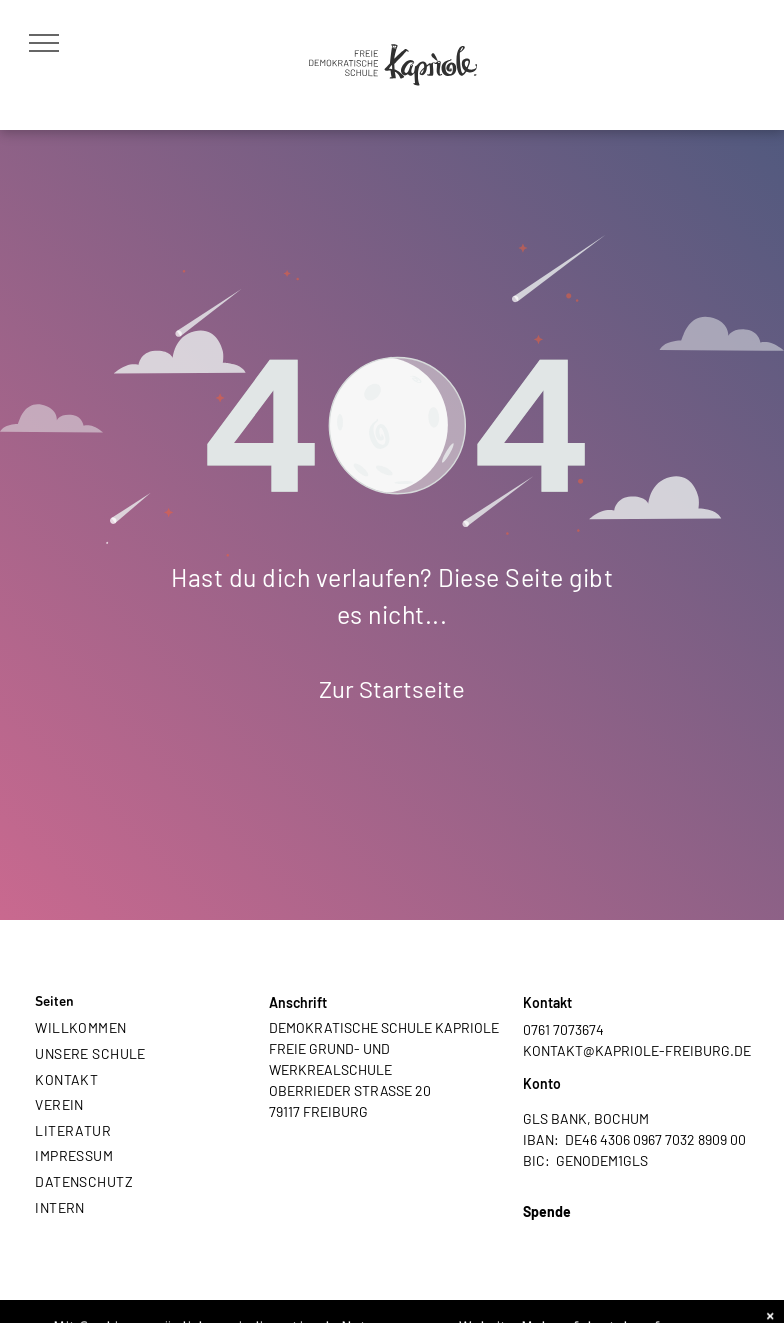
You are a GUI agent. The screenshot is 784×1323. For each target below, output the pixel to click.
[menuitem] (138, 1028)
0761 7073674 (563, 1029)
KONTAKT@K (563, 1050)
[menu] (44, 43)
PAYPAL (547, 1232)
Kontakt (547, 1002)
